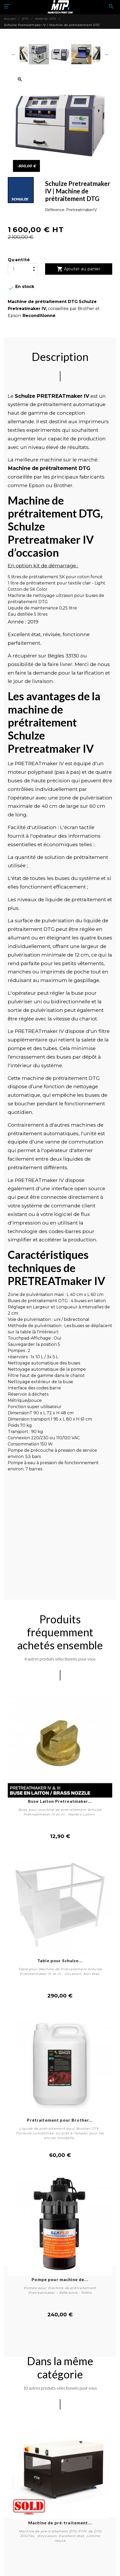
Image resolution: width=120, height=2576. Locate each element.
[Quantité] (22, 269)
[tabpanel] (60, 2485)
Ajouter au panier (79, 269)
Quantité (19, 259)
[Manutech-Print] (60, 7)
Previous (14, 54)
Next (106, 54)
